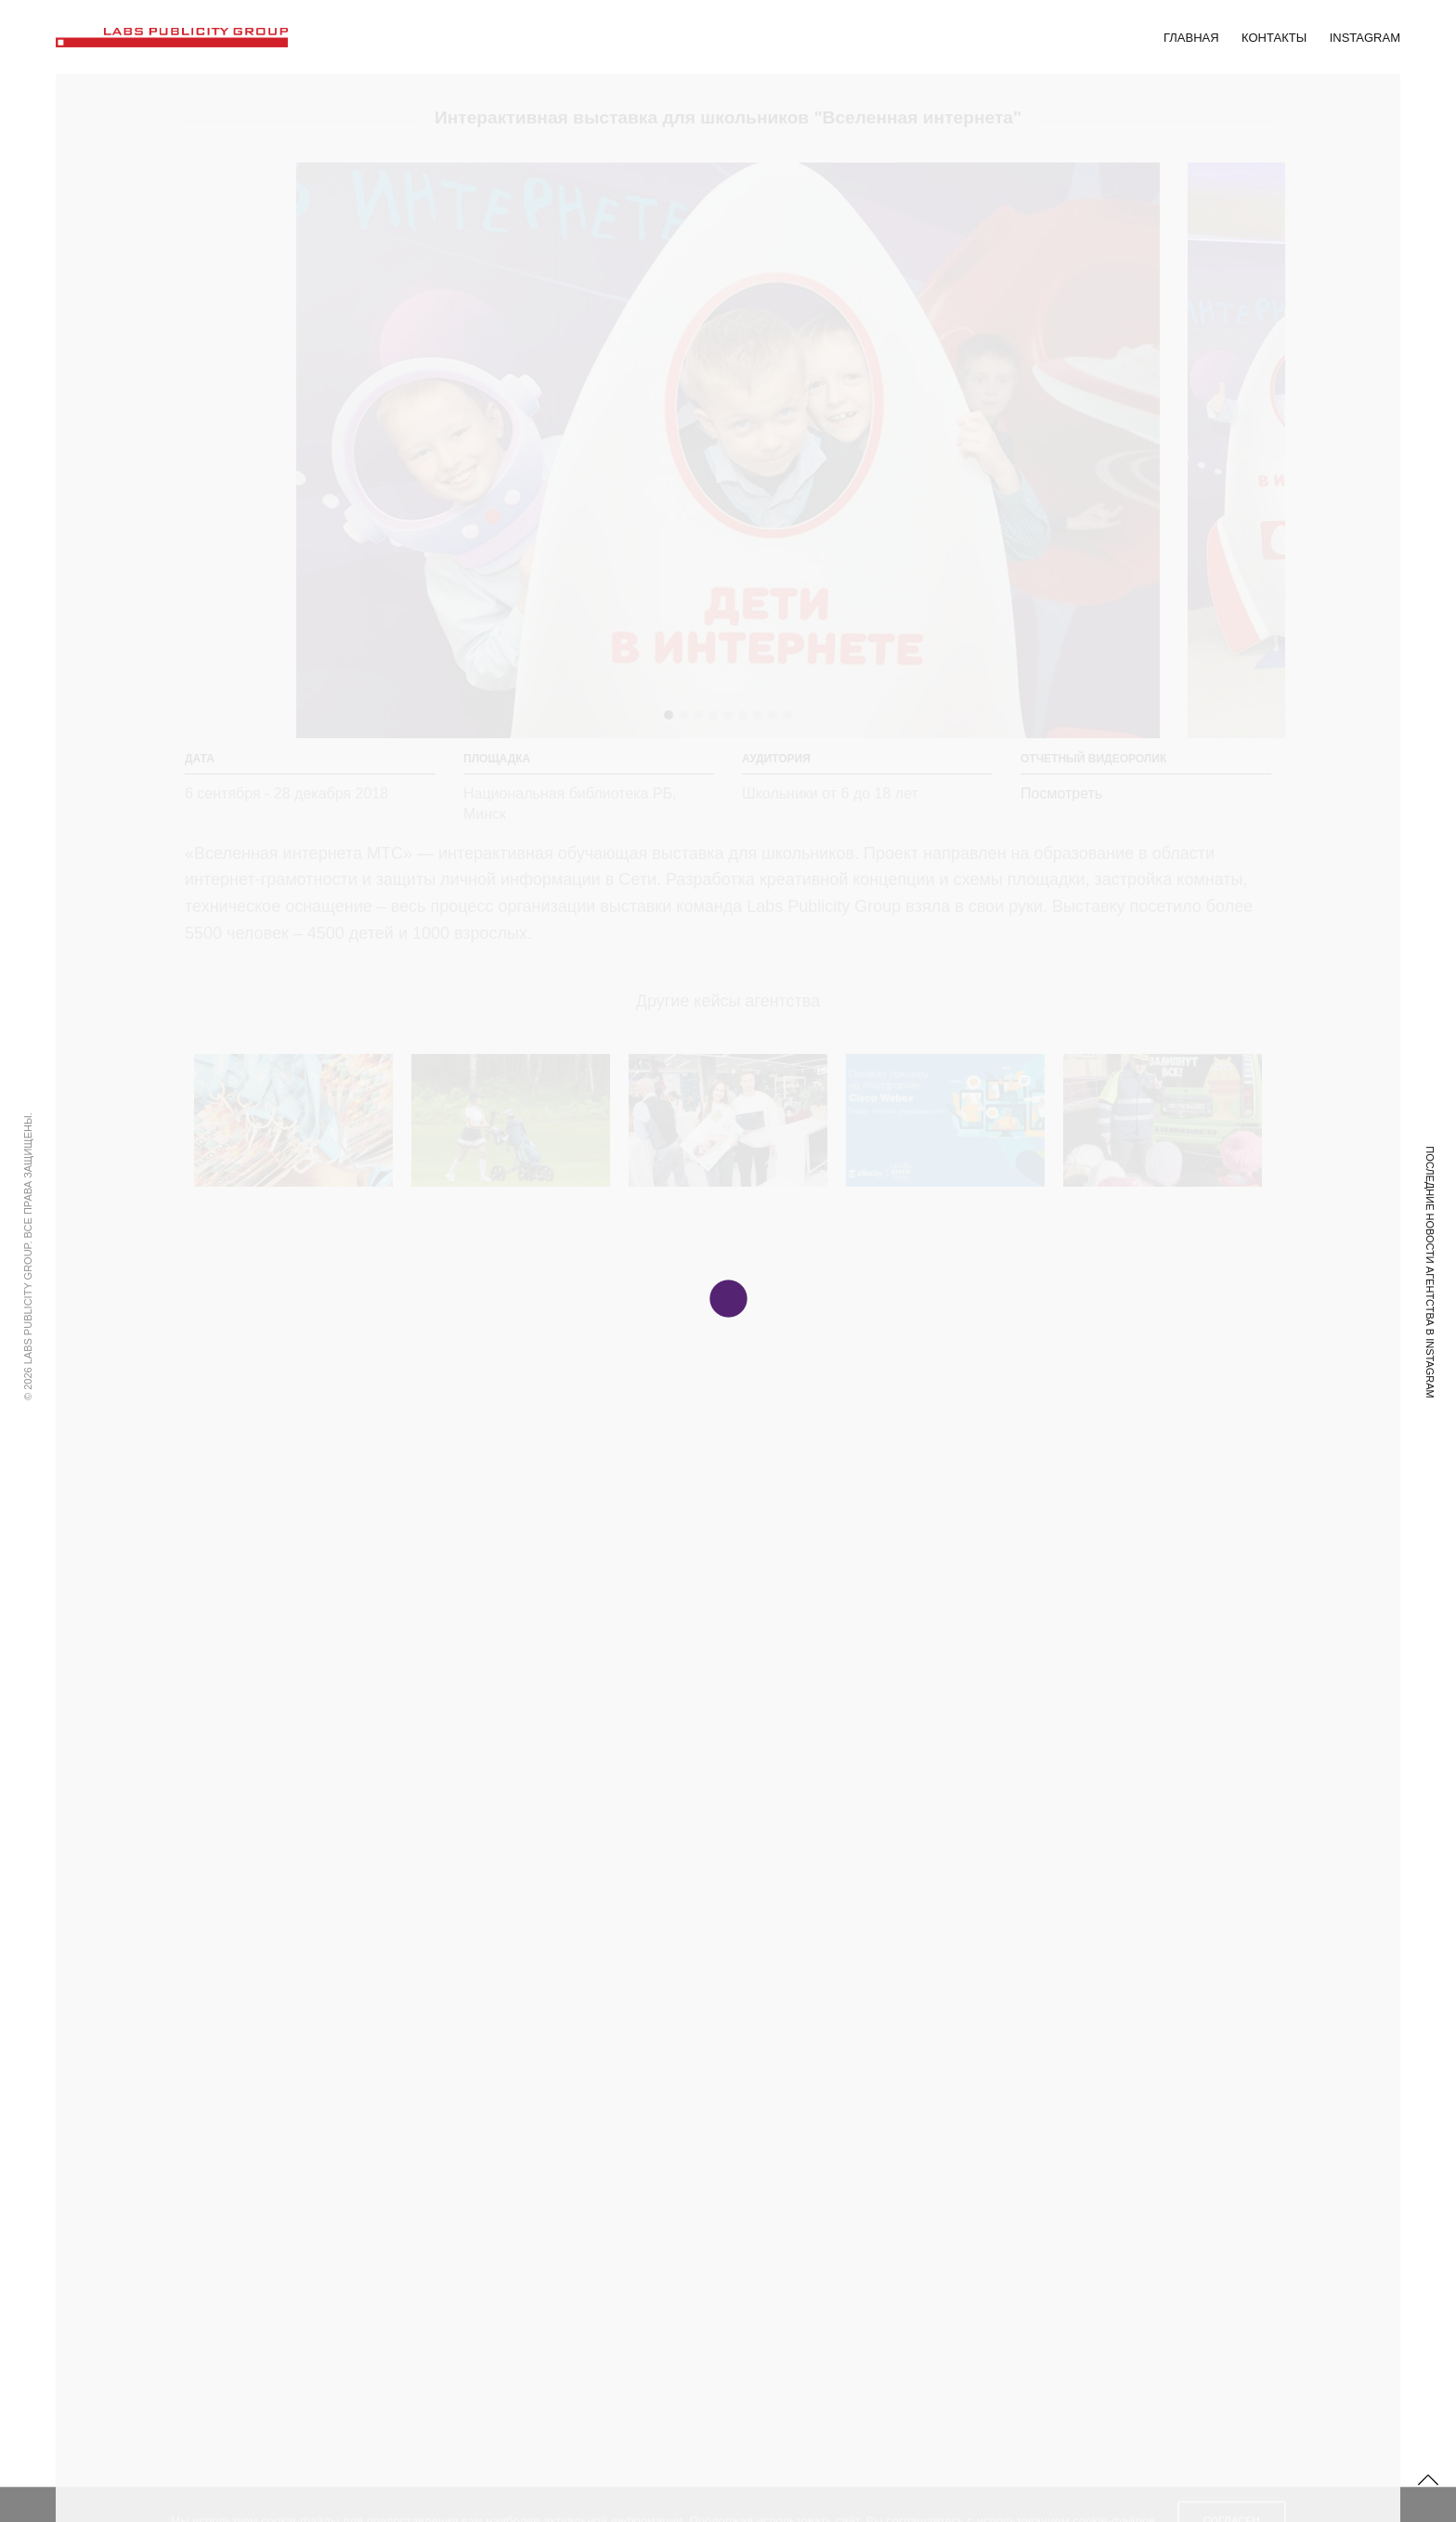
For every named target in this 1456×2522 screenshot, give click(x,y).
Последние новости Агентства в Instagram (1430, 1272)
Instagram (1365, 38)
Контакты (1274, 38)
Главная (1191, 38)
